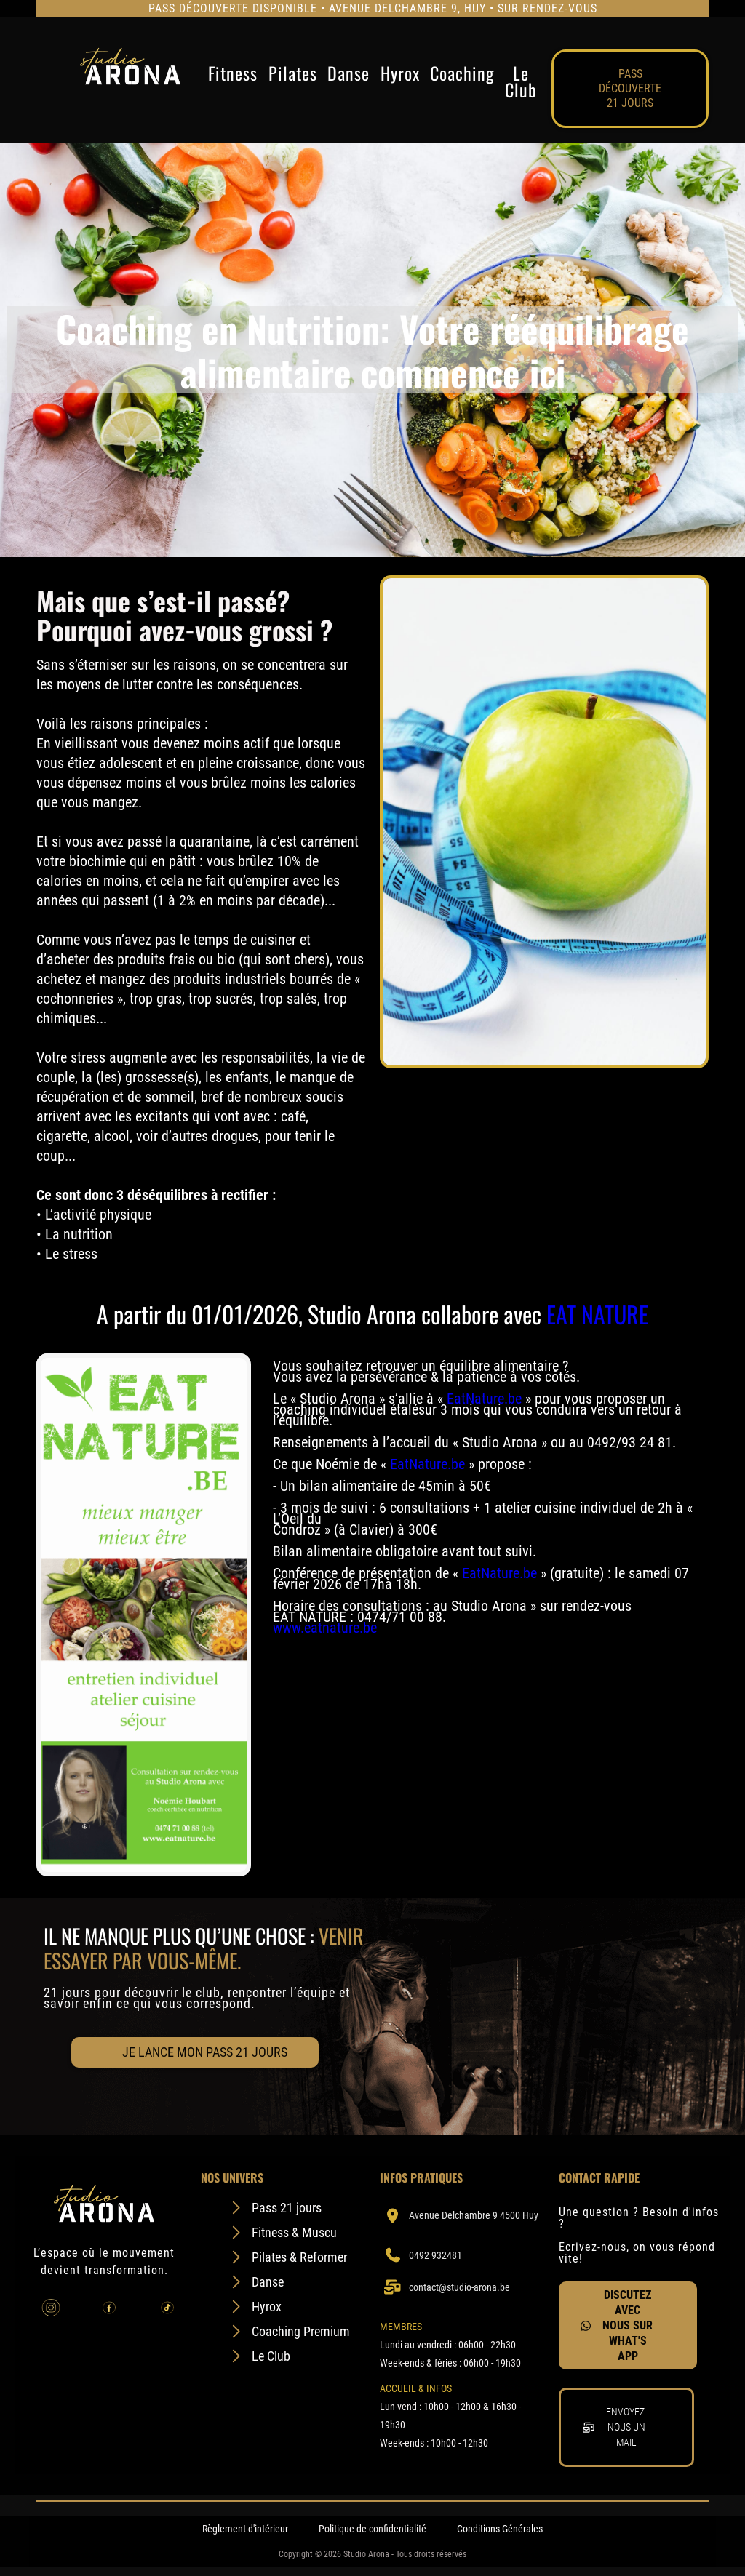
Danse (348, 75)
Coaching (462, 75)
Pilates (292, 75)
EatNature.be (484, 1398)
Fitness (233, 75)
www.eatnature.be (325, 1627)
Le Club (521, 81)
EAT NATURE (597, 1314)
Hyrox (400, 75)
